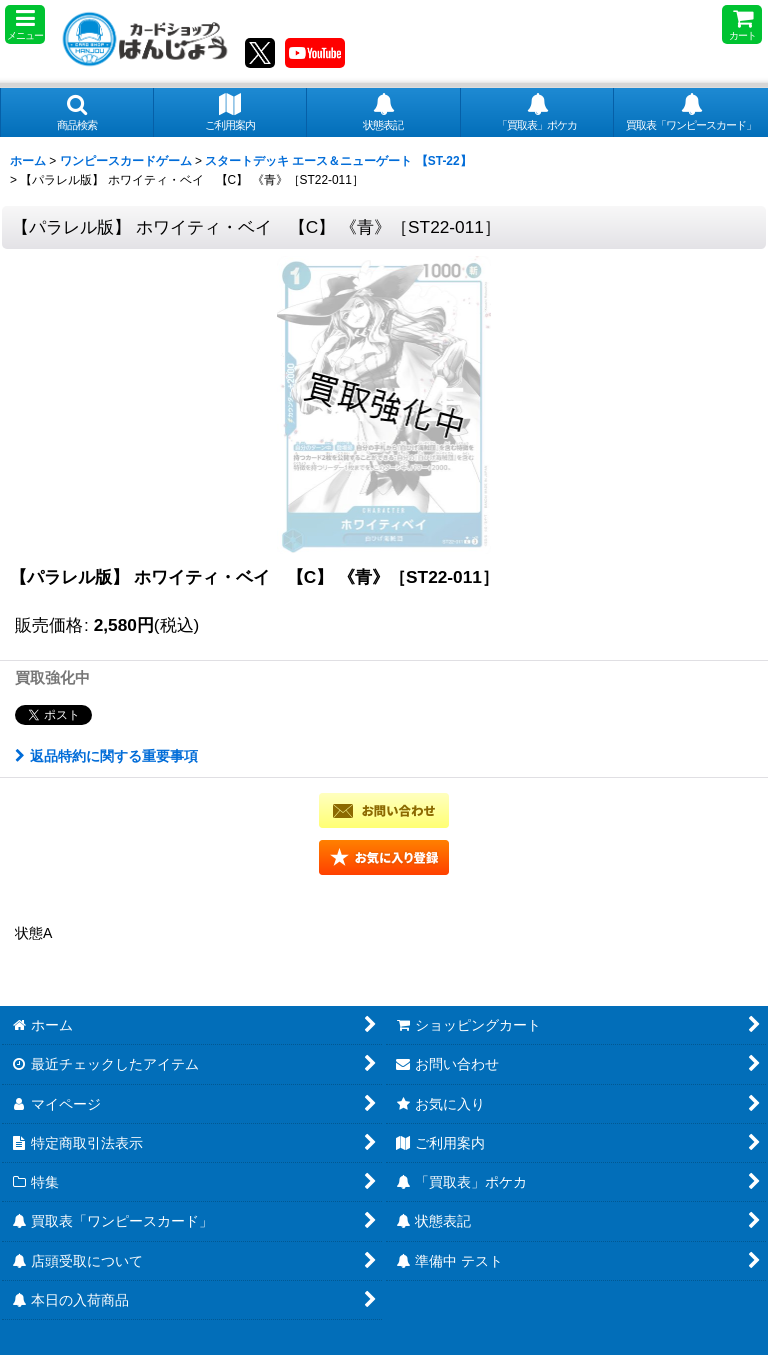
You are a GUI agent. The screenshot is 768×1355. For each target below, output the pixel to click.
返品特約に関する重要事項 (106, 756)
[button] (25, 24)
